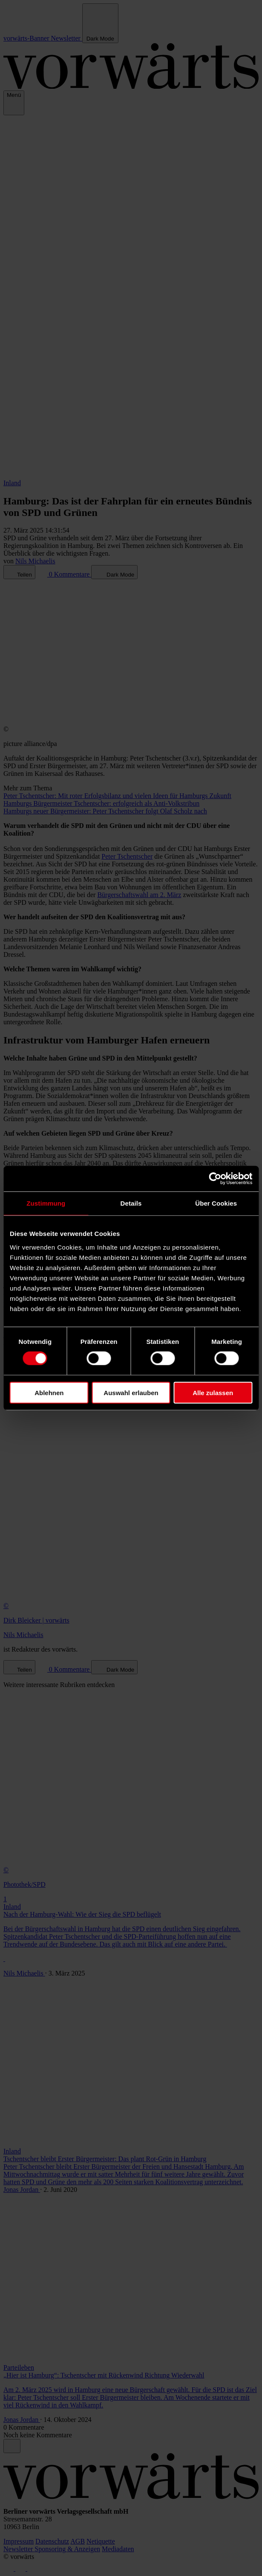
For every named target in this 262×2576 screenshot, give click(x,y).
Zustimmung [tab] (45, 1203)
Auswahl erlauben (131, 1392)
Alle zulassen (213, 1392)
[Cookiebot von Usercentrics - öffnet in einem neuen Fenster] (215, 1178)
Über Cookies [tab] (216, 1203)
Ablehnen (49, 1392)
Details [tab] (131, 1203)
